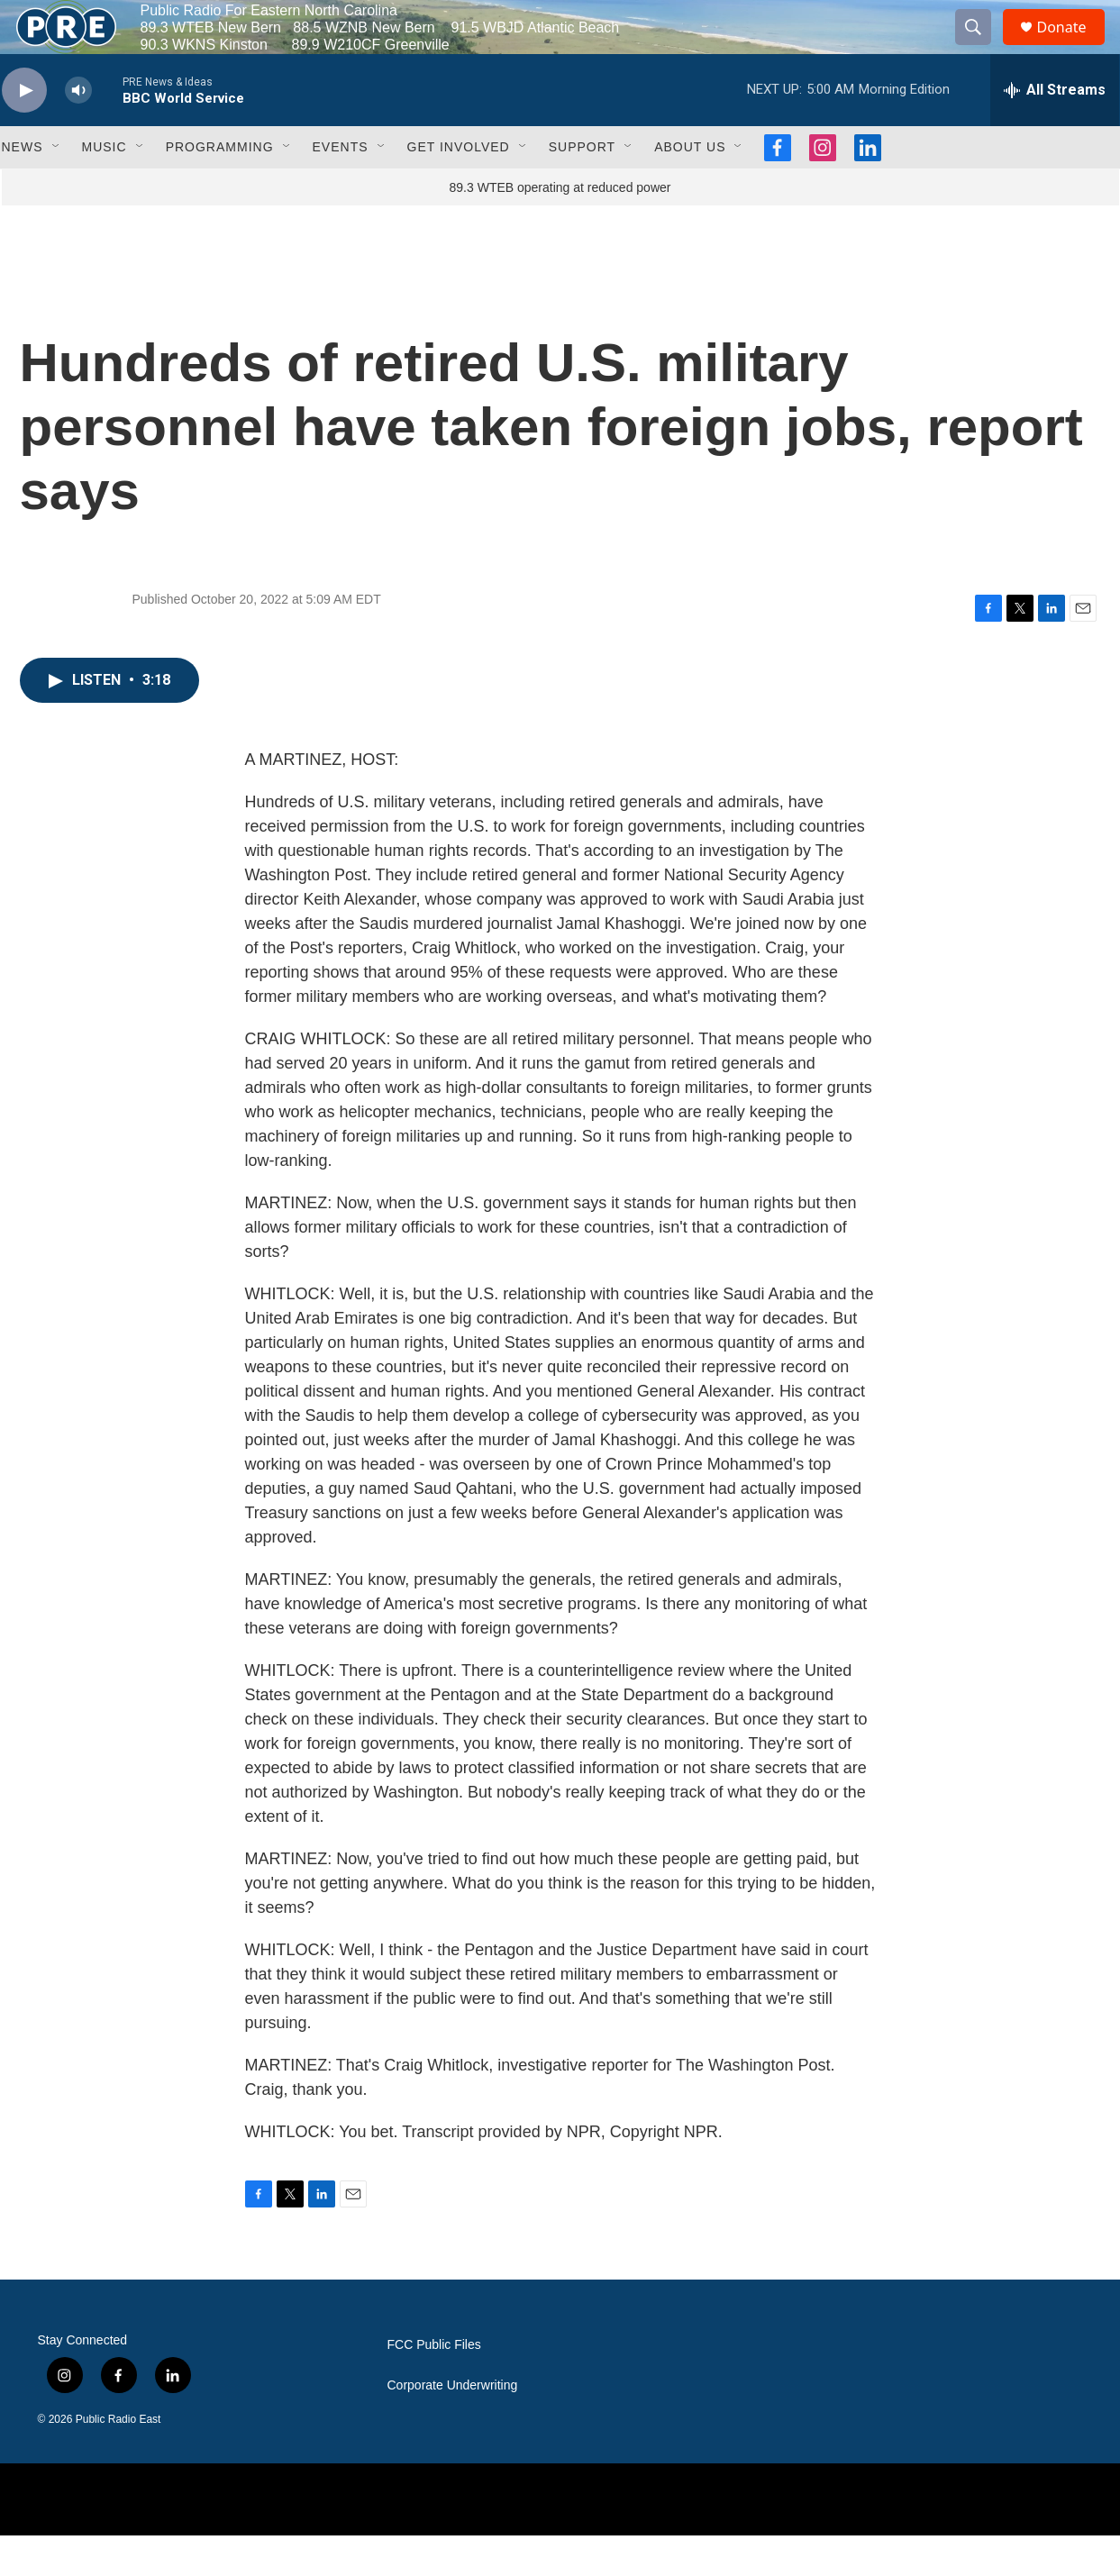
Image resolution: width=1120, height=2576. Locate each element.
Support (582, 187)
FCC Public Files (434, 2385)
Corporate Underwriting (452, 2426)
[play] (24, 131)
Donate (1073, 47)
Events (341, 187)
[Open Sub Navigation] (57, 187)
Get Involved (458, 187)
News (22, 187)
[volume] (78, 131)
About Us (689, 187)
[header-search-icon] (982, 48)
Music (104, 187)
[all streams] (1054, 131)
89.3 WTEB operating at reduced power (560, 228)
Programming (220, 187)
